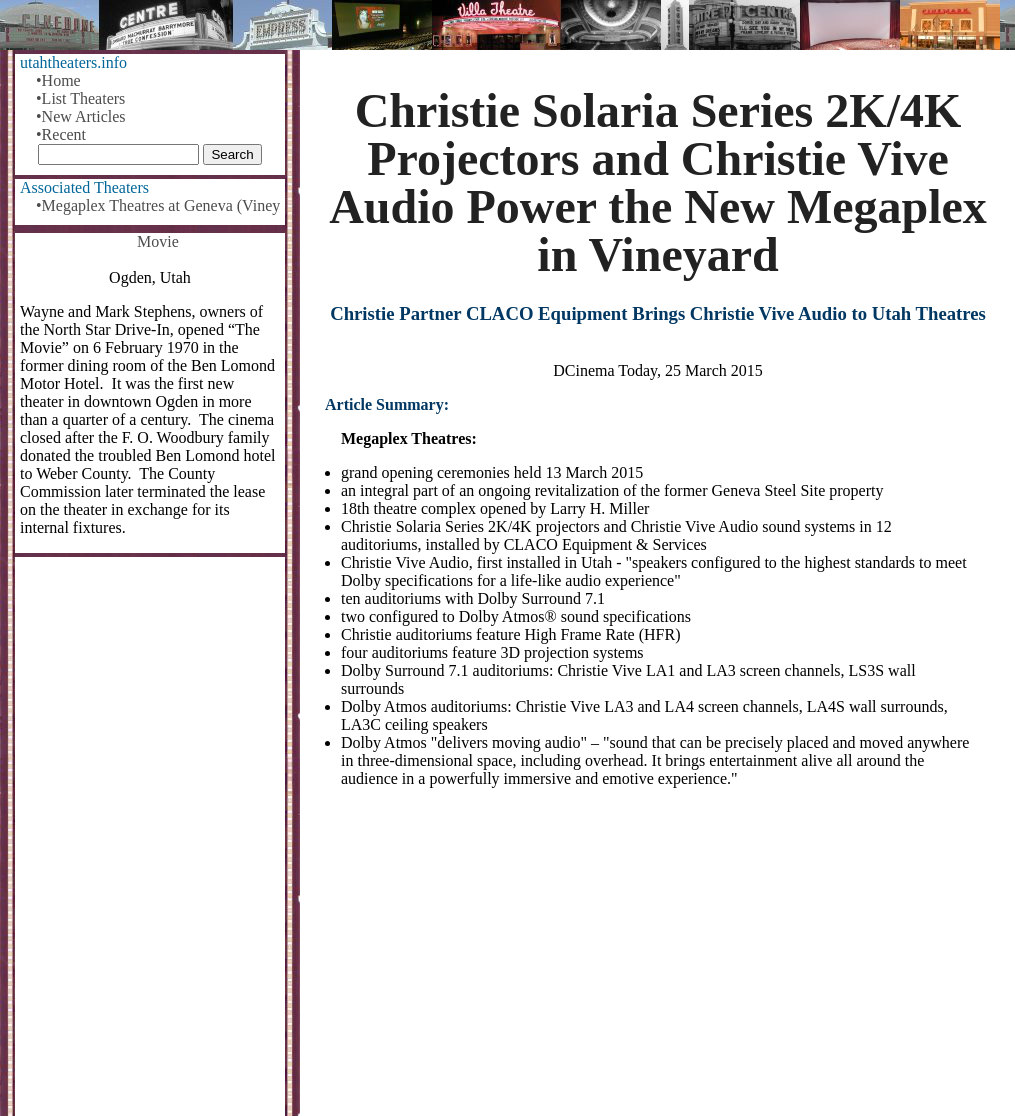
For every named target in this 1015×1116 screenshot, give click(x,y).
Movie (158, 241)
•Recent (61, 134)
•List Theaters (80, 98)
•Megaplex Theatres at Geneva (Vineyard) (158, 205)
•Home (58, 80)
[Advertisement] (658, 960)
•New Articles (81, 116)
